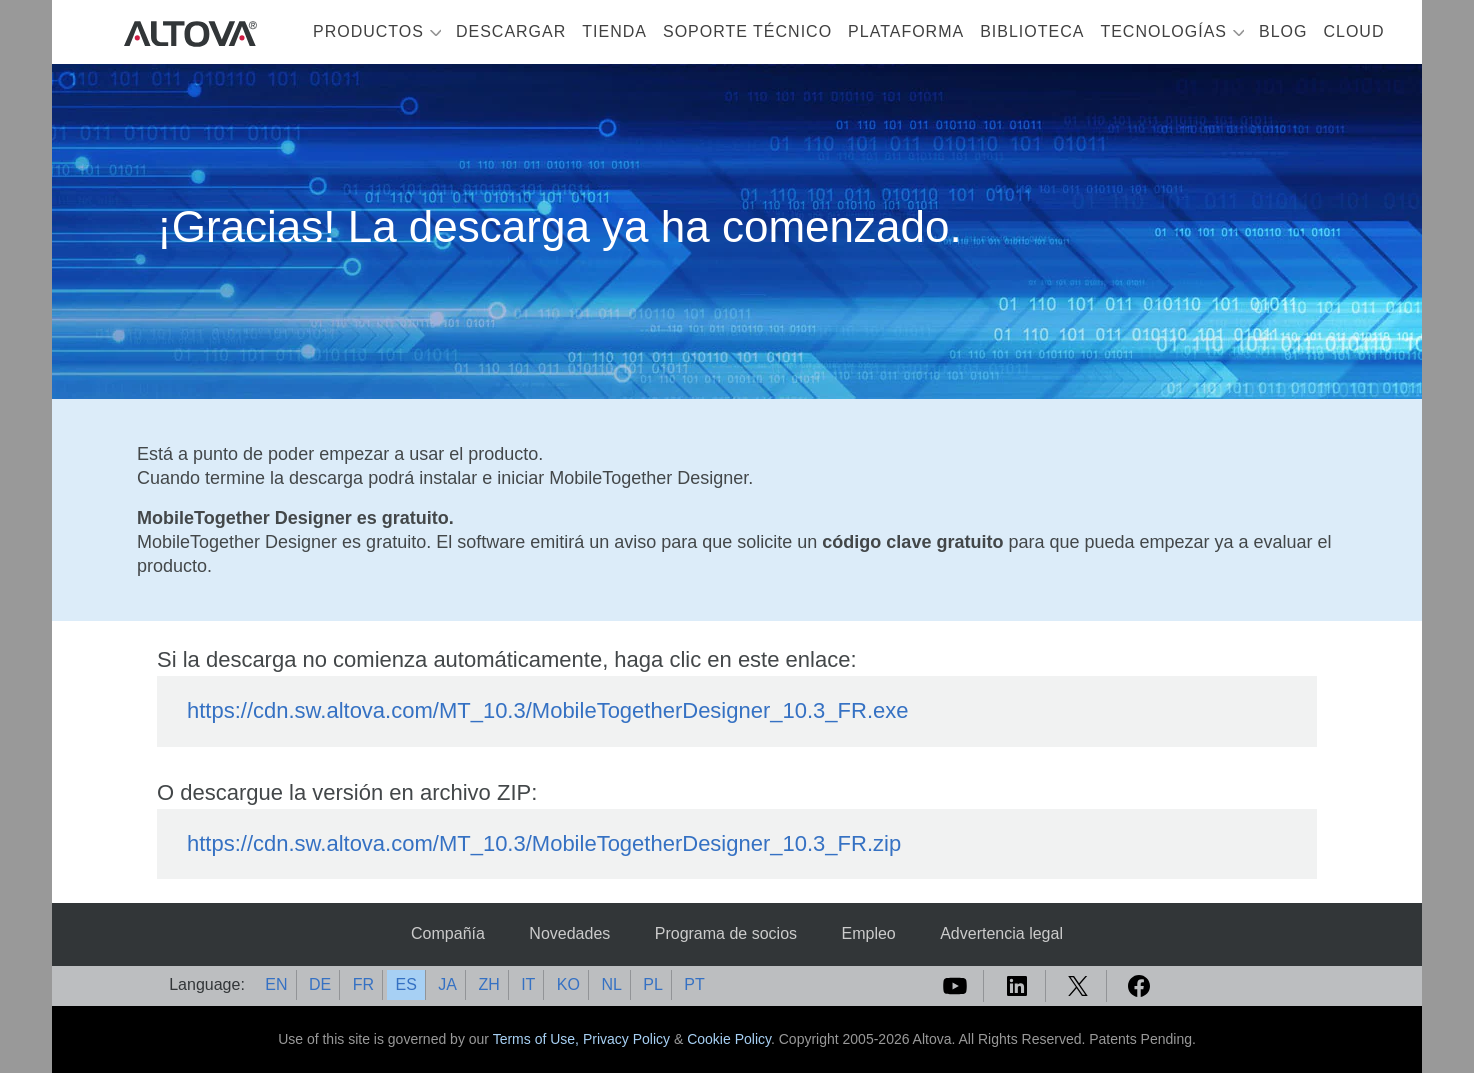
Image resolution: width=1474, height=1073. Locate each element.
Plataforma (906, 31)
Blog (1283, 31)
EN (276, 984)
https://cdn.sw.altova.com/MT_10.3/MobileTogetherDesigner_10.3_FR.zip (544, 843)
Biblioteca (1032, 31)
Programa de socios (726, 933)
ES (405, 984)
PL (653, 984)
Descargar (511, 31)
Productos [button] (368, 31)
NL (611, 984)
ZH (488, 984)
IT (528, 984)
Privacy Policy (626, 1039)
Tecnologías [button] (1163, 31)
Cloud (1353, 31)
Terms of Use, (538, 1039)
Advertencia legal (1001, 933)
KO (568, 984)
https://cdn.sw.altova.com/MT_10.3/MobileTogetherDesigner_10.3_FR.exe (548, 710)
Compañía (448, 933)
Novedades (569, 933)
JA (447, 984)
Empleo (868, 933)
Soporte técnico (747, 31)
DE (320, 984)
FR (363, 984)
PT (694, 984)
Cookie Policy (729, 1039)
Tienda (614, 31)
